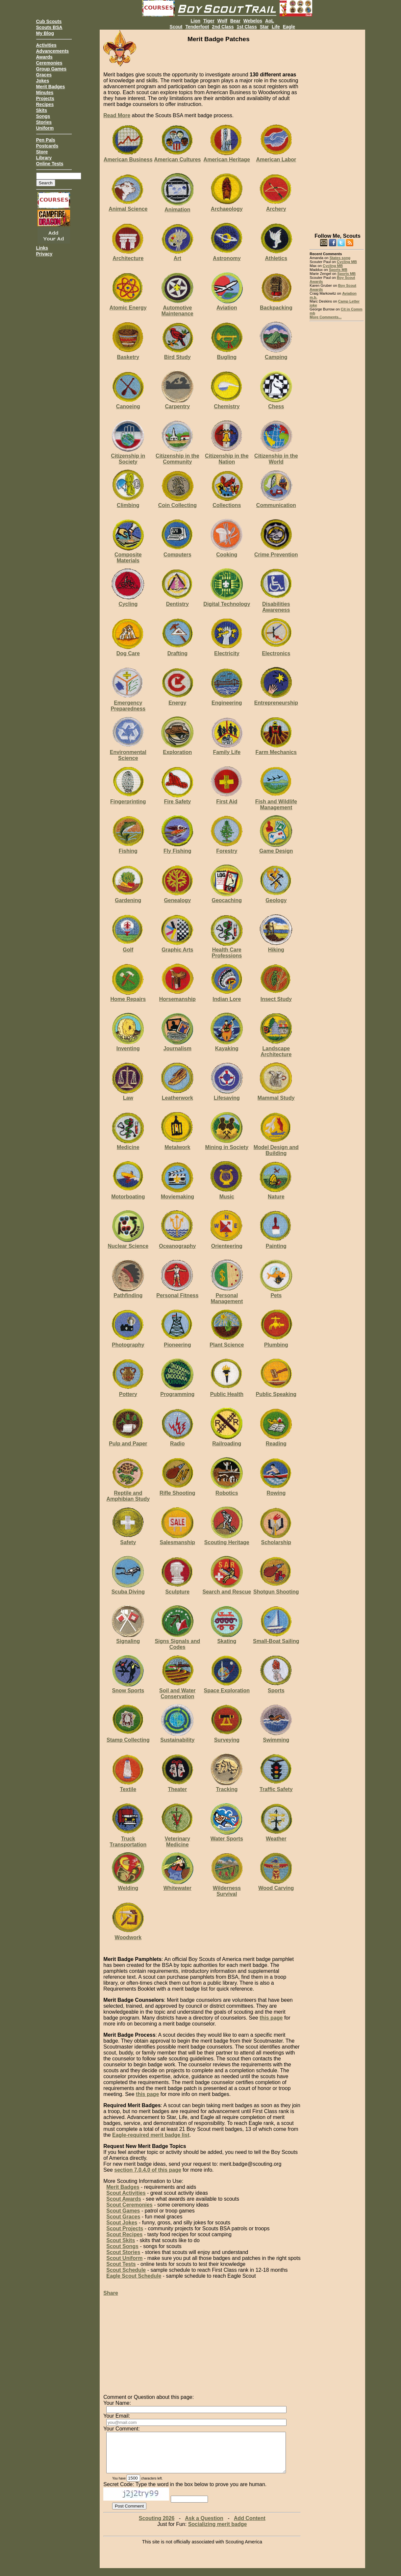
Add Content (249, 2526)
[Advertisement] (337, 128)
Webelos (252, 20)
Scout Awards (123, 2199)
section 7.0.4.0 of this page (147, 2170)
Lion (195, 20)
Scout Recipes (124, 2234)
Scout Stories (123, 2252)
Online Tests (49, 163)
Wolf (222, 20)
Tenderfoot (197, 26)
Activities (46, 45)
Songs (43, 116)
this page (271, 2018)
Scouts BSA (49, 27)
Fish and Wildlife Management (276, 801)
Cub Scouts (49, 21)
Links (42, 248)
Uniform (45, 128)
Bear (235, 20)
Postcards (47, 145)
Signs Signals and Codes (177, 1641)
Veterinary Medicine (177, 1838)
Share (110, 2293)
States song (340, 258)
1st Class (247, 26)
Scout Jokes (121, 2222)
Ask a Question (204, 2526)
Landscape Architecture (276, 1048)
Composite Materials (128, 554)
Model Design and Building (276, 1147)
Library (44, 157)
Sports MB (338, 270)
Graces (44, 74)
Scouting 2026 (156, 2526)
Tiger (208, 20)
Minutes (45, 92)
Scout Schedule (126, 2270)
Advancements (52, 51)
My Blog (45, 33)
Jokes (42, 80)
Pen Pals (45, 140)
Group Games (51, 68)
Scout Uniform (124, 2258)
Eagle (289, 26)
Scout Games (123, 2211)
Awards (44, 57)
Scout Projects (124, 2228)
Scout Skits (120, 2240)
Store (42, 151)
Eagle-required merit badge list (150, 2135)
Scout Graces (123, 2216)
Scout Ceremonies (129, 2205)
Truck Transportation (128, 1838)
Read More (116, 115)
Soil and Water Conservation (177, 1690)
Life (276, 26)
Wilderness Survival (227, 1888)
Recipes (45, 104)
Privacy (44, 253)
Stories (44, 122)
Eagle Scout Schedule (133, 2276)
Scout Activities (125, 2193)
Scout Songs (122, 2246)
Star (264, 26)
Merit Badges (50, 86)
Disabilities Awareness (276, 604)
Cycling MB (347, 262)
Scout (176, 26)
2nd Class (223, 26)
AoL (269, 20)
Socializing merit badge (217, 2532)
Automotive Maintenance (177, 307)
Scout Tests (121, 2264)
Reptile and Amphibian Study (128, 1493)
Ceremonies (49, 63)
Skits (41, 110)
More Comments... (325, 317)
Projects (45, 98)
